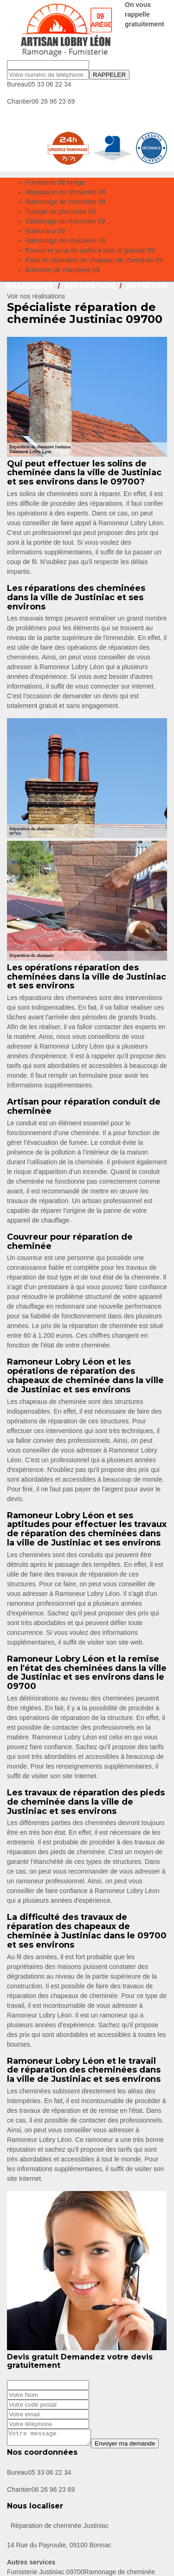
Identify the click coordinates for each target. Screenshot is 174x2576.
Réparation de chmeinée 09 (65, 192)
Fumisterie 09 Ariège (55, 182)
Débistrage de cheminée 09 (65, 221)
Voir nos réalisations (36, 296)
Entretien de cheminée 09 (63, 269)
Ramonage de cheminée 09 (65, 201)
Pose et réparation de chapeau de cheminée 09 (94, 260)
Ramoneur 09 (45, 231)
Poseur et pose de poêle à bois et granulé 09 (90, 250)
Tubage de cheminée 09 (60, 211)
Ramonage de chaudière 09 (66, 240)
